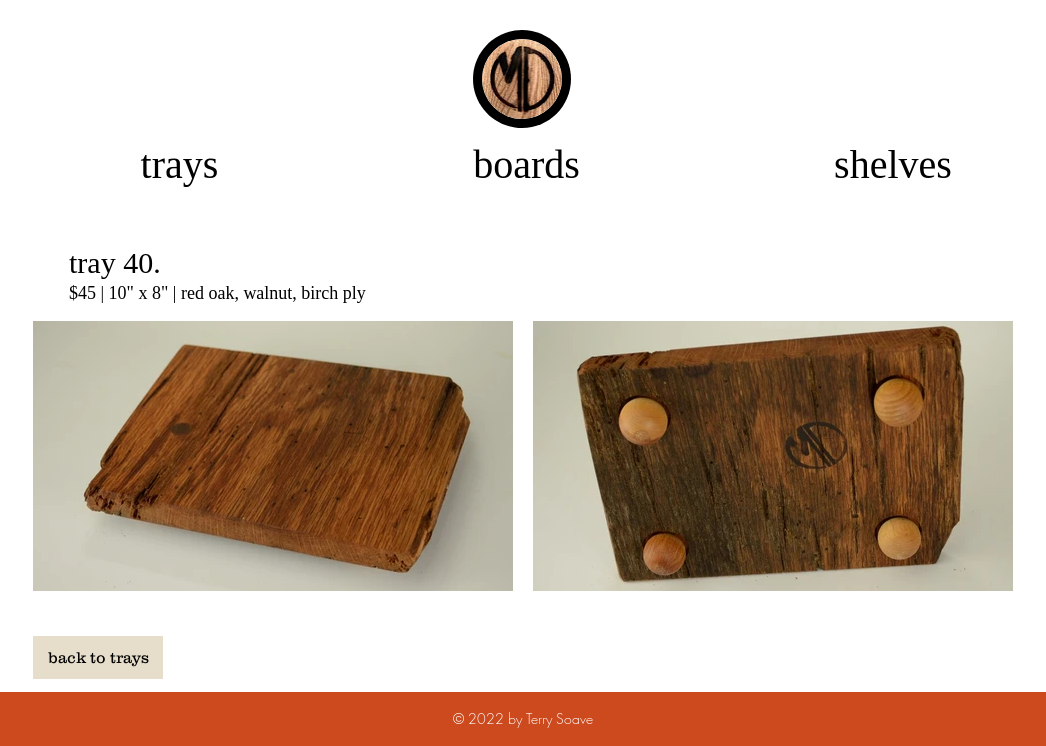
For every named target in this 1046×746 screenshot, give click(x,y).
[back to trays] (98, 657)
